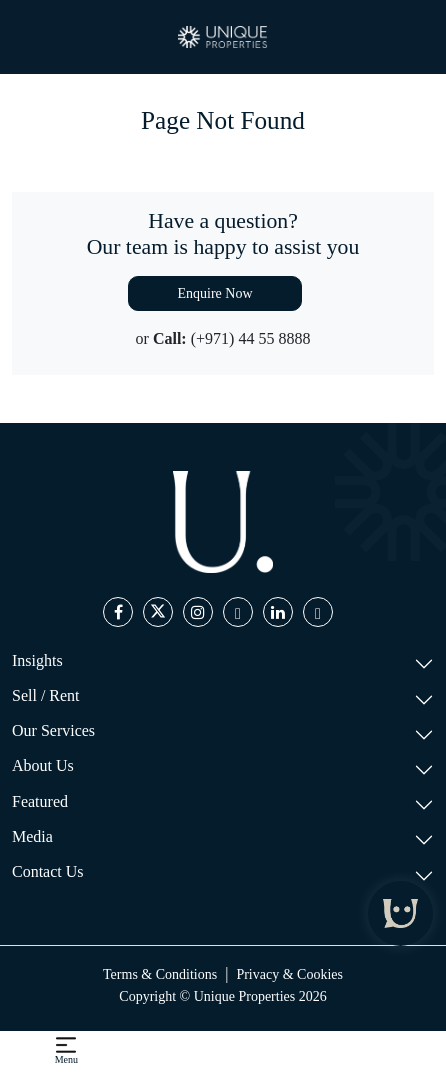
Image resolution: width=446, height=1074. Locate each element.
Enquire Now (214, 293)
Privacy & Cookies (289, 974)
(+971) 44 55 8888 (251, 338)
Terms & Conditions (160, 974)
